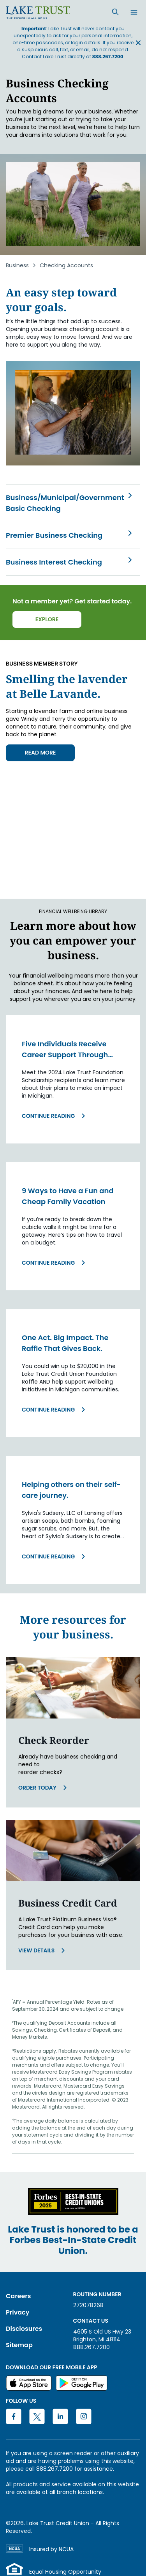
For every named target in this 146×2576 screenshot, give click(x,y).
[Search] (115, 11)
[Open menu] (134, 13)
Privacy (17, 2312)
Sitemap (19, 2345)
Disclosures (24, 2328)
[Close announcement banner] (138, 42)
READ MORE (40, 752)
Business (17, 265)
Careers (18, 2296)
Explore (46, 619)
